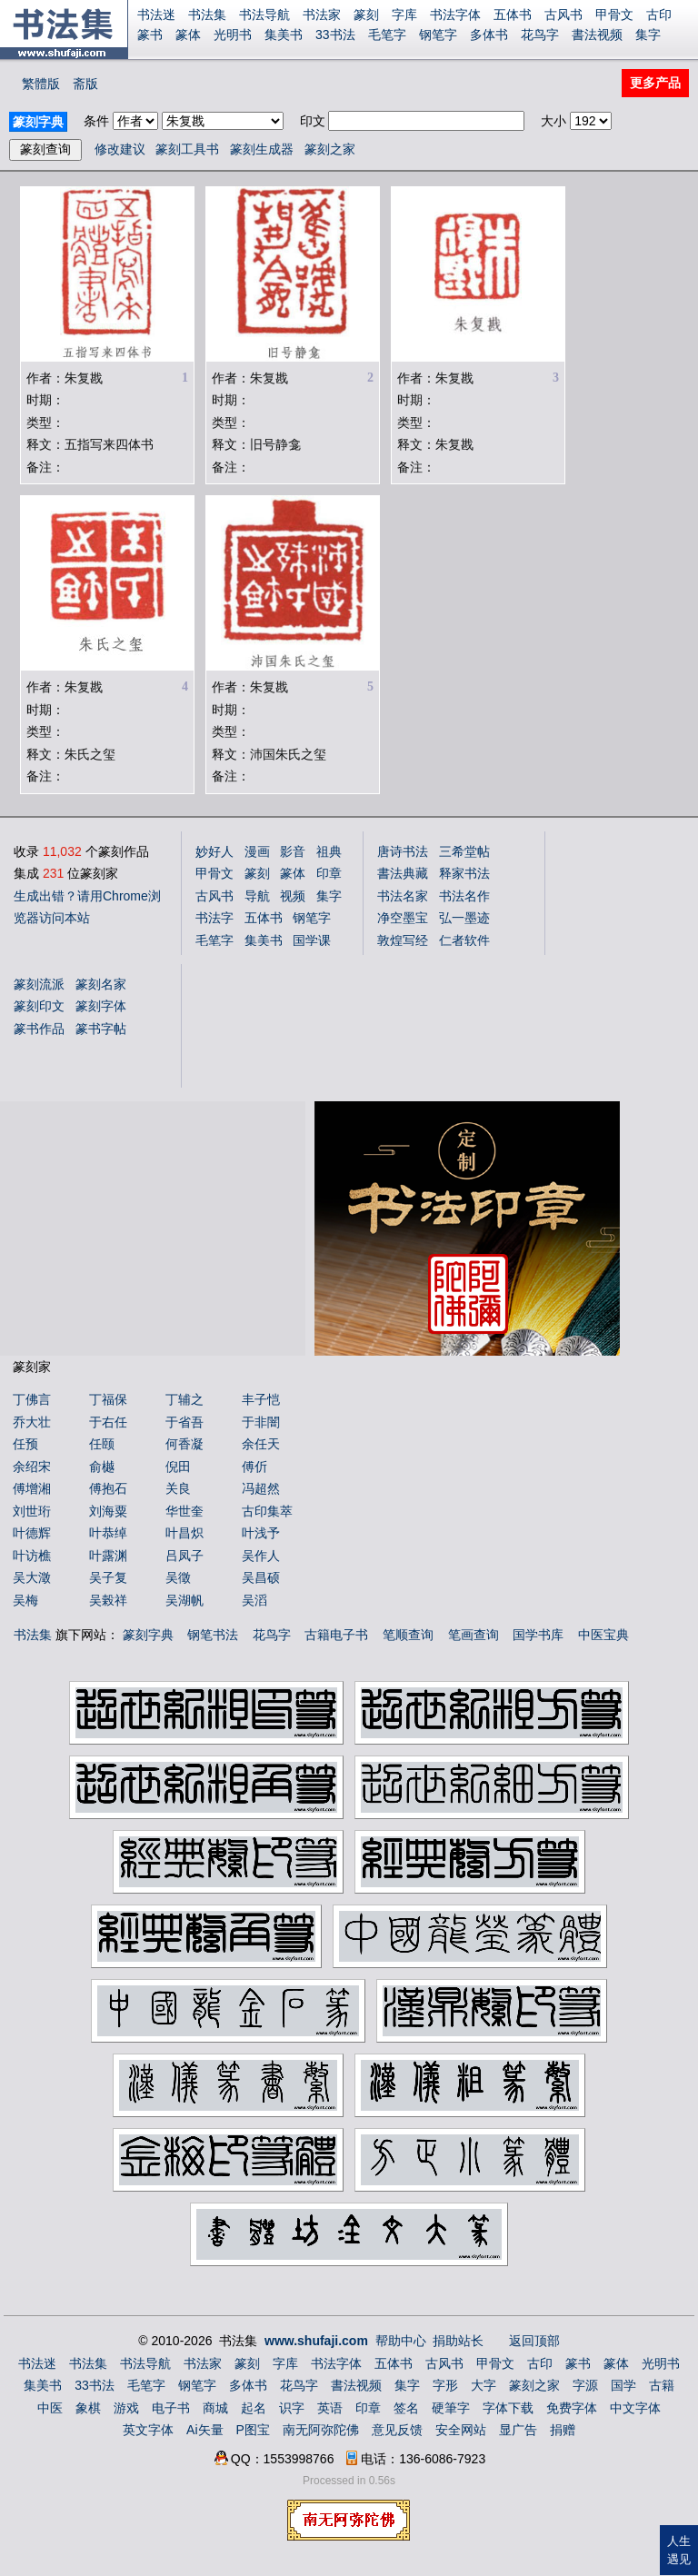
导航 (257, 896)
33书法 (335, 34)
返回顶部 (534, 2340)
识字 (291, 2408)
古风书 (563, 14)
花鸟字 (540, 34)
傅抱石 (108, 1488)
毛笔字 (387, 34)
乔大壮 (32, 1422)
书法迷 (156, 14)
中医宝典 (603, 1634)
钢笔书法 (212, 1634)
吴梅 (25, 1600)
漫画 (257, 851)
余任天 (261, 1444)
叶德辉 (32, 1533)
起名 (253, 2408)
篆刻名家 (100, 984)
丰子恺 (261, 1399)
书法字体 (455, 14)
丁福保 (108, 1399)
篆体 (188, 34)
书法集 (207, 14)
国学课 (312, 940)
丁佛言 (32, 1399)
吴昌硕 (261, 1577)
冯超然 (261, 1488)
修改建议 (120, 149)
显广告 (518, 2429)
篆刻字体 (100, 1006)
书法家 (322, 14)
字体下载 (508, 2408)
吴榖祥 (108, 1600)
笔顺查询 (408, 1634)
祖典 (329, 851)
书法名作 (464, 896)
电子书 (171, 2408)
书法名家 (402, 896)
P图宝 (253, 2429)
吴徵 (178, 1577)
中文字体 (635, 2408)
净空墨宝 (402, 917)
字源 (585, 2385)
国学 (623, 2385)
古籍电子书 (336, 1634)
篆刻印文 (39, 1006)
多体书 (489, 34)
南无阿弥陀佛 (321, 2429)
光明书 (233, 34)
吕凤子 (184, 1555)
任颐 (102, 1444)
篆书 (150, 34)
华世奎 (184, 1511)
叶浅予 (261, 1533)
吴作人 (261, 1555)
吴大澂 (32, 1577)
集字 (648, 34)
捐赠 (562, 2429)
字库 (404, 14)
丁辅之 (184, 1399)
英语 (330, 2408)
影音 (292, 851)
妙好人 (214, 851)
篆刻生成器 (262, 149)
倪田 (178, 1466)
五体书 (513, 14)
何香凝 (184, 1444)
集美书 (283, 34)
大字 (483, 2385)
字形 (445, 2385)
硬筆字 (451, 2408)
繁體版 (41, 83)
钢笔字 (438, 34)
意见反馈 (397, 2429)
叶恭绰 (108, 1533)
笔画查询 (473, 1634)
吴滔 (254, 1600)
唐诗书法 (402, 851)
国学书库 (538, 1634)
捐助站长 (458, 2340)
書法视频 (597, 34)
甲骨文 (614, 14)
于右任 (108, 1422)
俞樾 (102, 1466)
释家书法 (464, 873)
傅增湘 (32, 1488)
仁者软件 (464, 940)
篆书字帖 (100, 1028)
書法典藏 (402, 873)
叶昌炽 (184, 1533)
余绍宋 (32, 1466)
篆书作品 (39, 1028)
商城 (215, 2408)
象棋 (88, 2408)
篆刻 (366, 14)
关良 (178, 1488)
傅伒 (254, 1466)
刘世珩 (32, 1511)
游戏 (126, 2408)
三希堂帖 (464, 851)
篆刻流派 (39, 984)
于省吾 (184, 1422)
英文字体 (148, 2429)
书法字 (214, 917)
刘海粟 (108, 1511)
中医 (50, 2408)
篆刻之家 (329, 149)
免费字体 (571, 2408)
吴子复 (108, 1577)
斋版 (85, 83)
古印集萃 (267, 1511)
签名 (406, 2408)
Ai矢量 (204, 2429)
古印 (659, 14)
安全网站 (460, 2429)
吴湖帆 (184, 1600)
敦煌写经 (402, 940)
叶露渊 (108, 1555)
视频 (292, 896)
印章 (329, 873)
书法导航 (264, 14)
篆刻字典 (148, 1634)
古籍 (661, 2385)
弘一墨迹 (464, 917)
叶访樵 (32, 1555)
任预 (25, 1444)
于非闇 (261, 1422)
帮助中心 (400, 2340)
